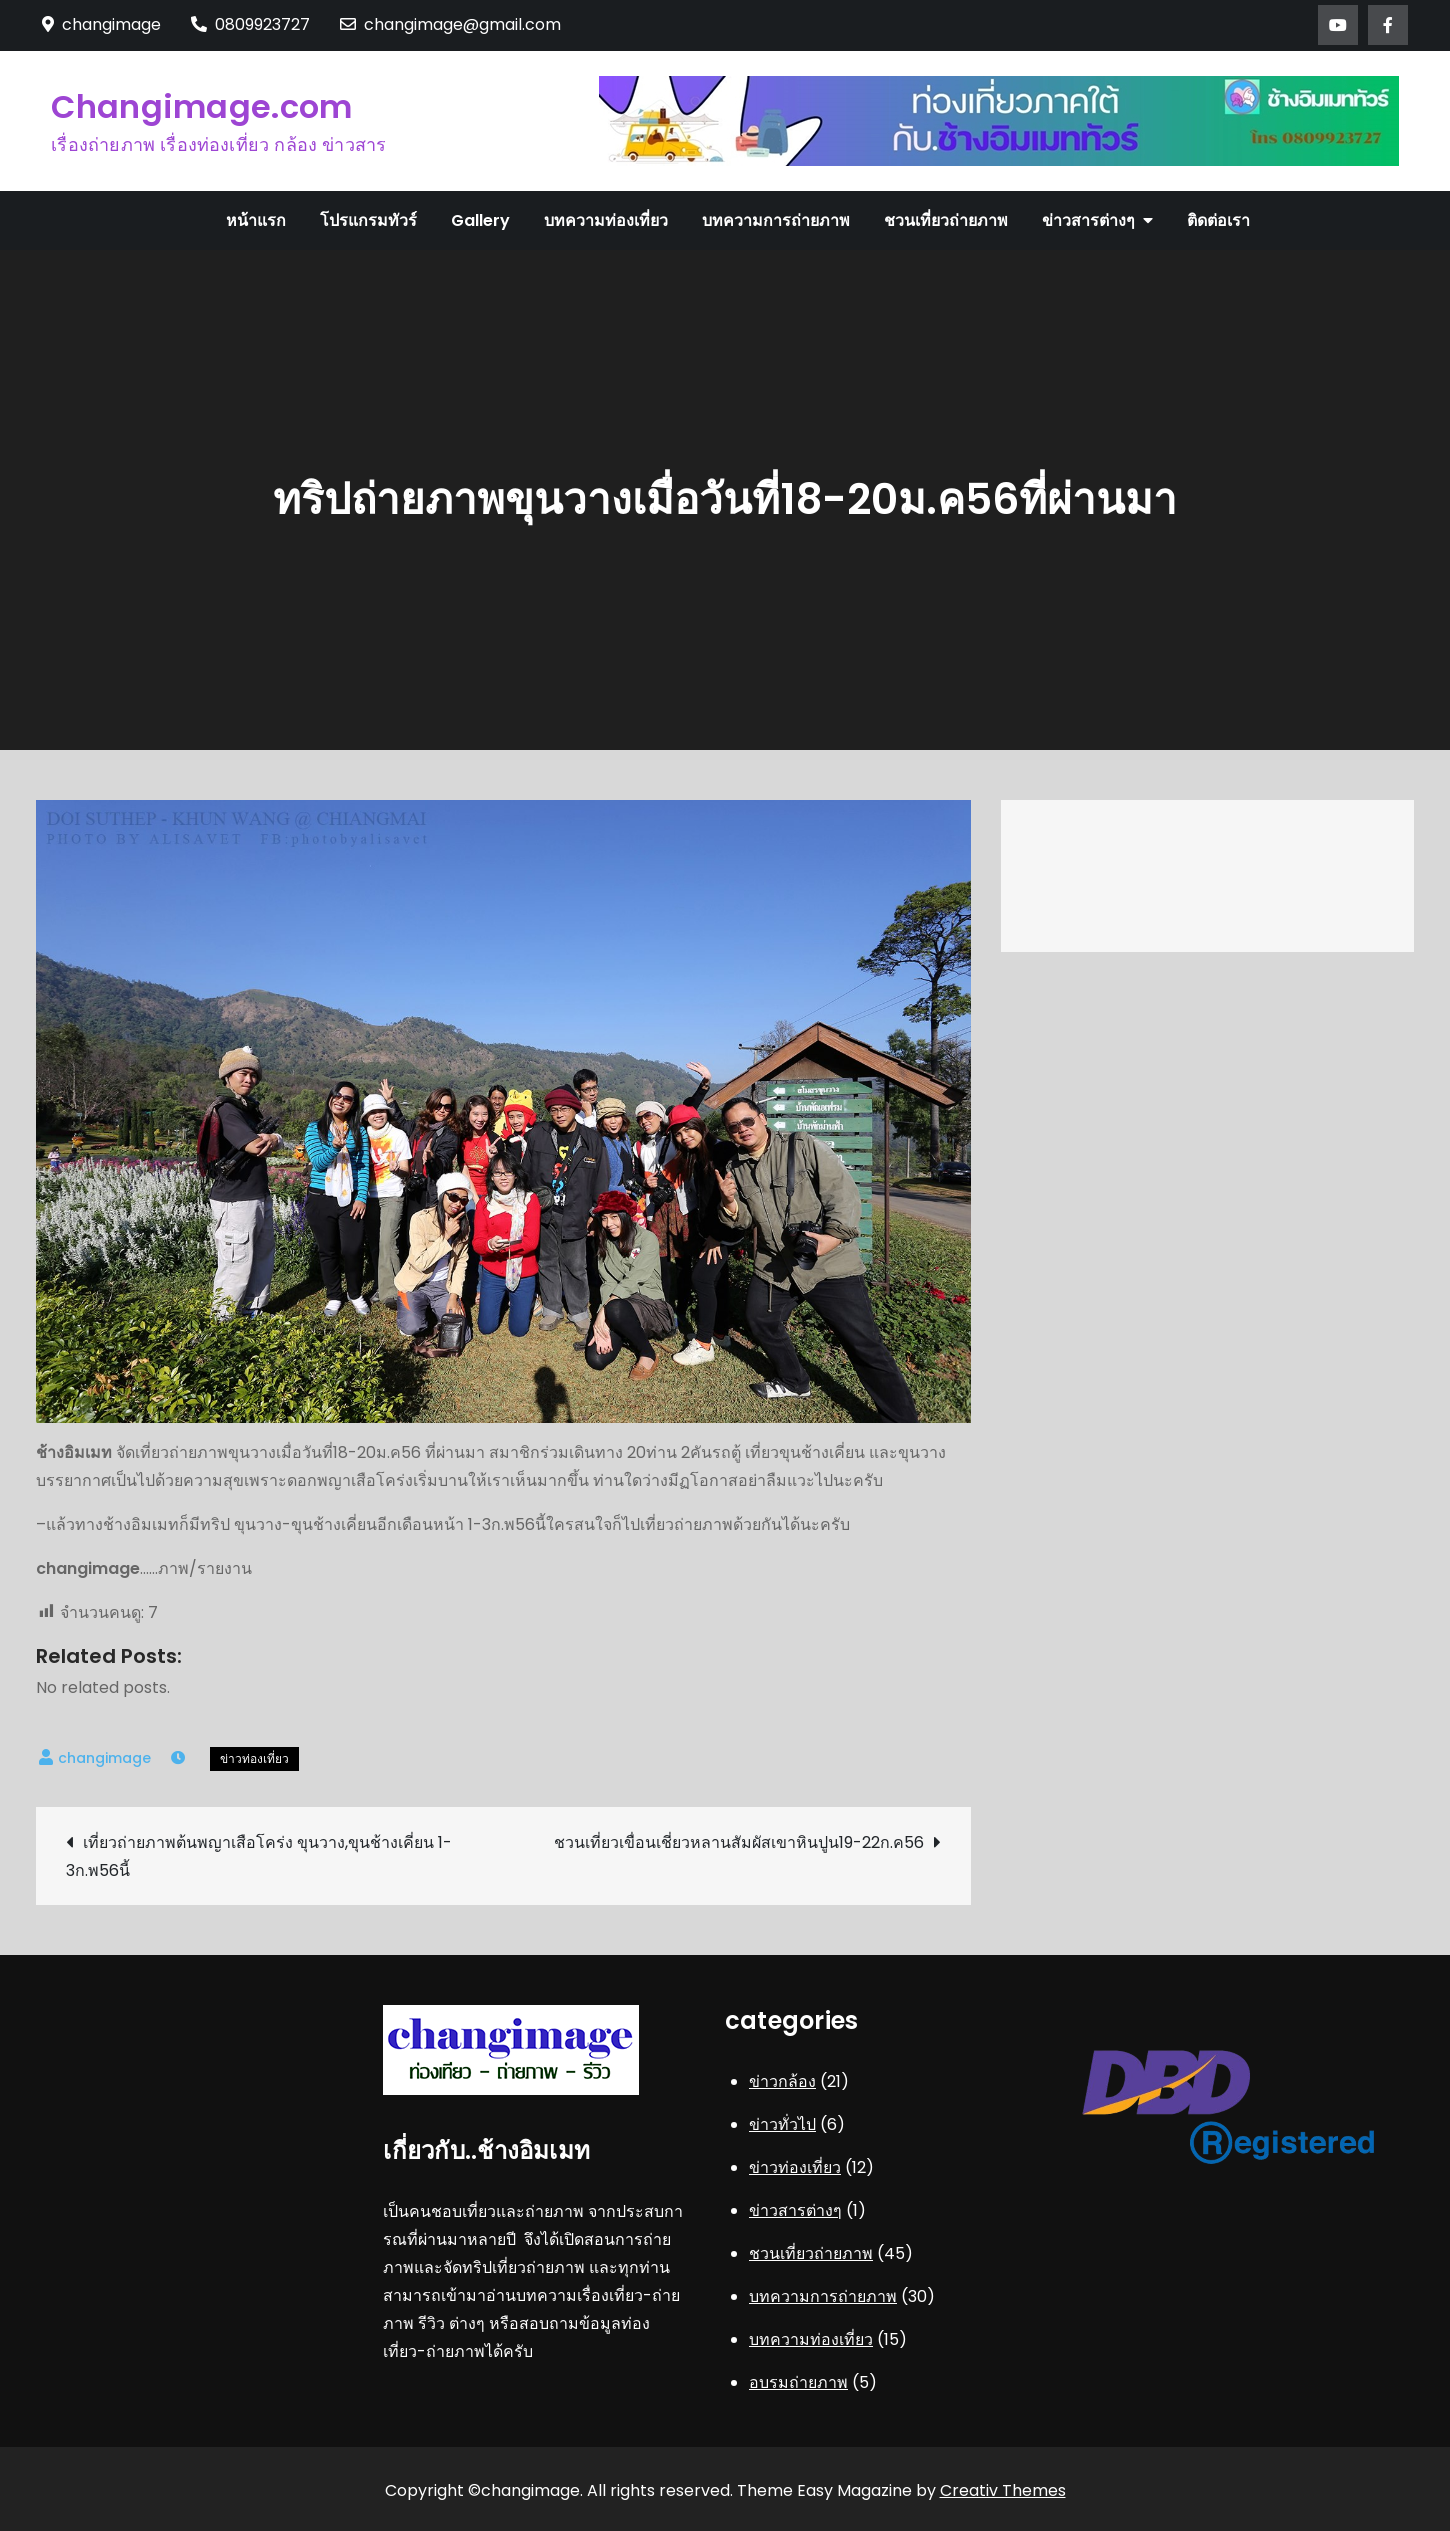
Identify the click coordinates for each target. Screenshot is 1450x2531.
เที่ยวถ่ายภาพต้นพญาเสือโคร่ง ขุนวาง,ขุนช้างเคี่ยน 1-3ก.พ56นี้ (259, 1856)
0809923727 (250, 24)
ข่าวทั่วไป (782, 2124)
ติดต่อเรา (1218, 220)
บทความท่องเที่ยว (606, 220)
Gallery (480, 220)
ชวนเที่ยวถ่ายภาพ (946, 220)
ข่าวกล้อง (782, 2081)
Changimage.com (201, 106)
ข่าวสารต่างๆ (1088, 220)
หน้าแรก (256, 220)
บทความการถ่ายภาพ (776, 220)
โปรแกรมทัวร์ (368, 220)
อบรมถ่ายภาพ (798, 2382)
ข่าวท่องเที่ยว (254, 1758)
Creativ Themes (1003, 2490)
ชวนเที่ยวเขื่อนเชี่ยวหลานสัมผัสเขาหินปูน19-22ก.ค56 (739, 1842)
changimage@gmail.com (450, 24)
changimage (104, 1758)
